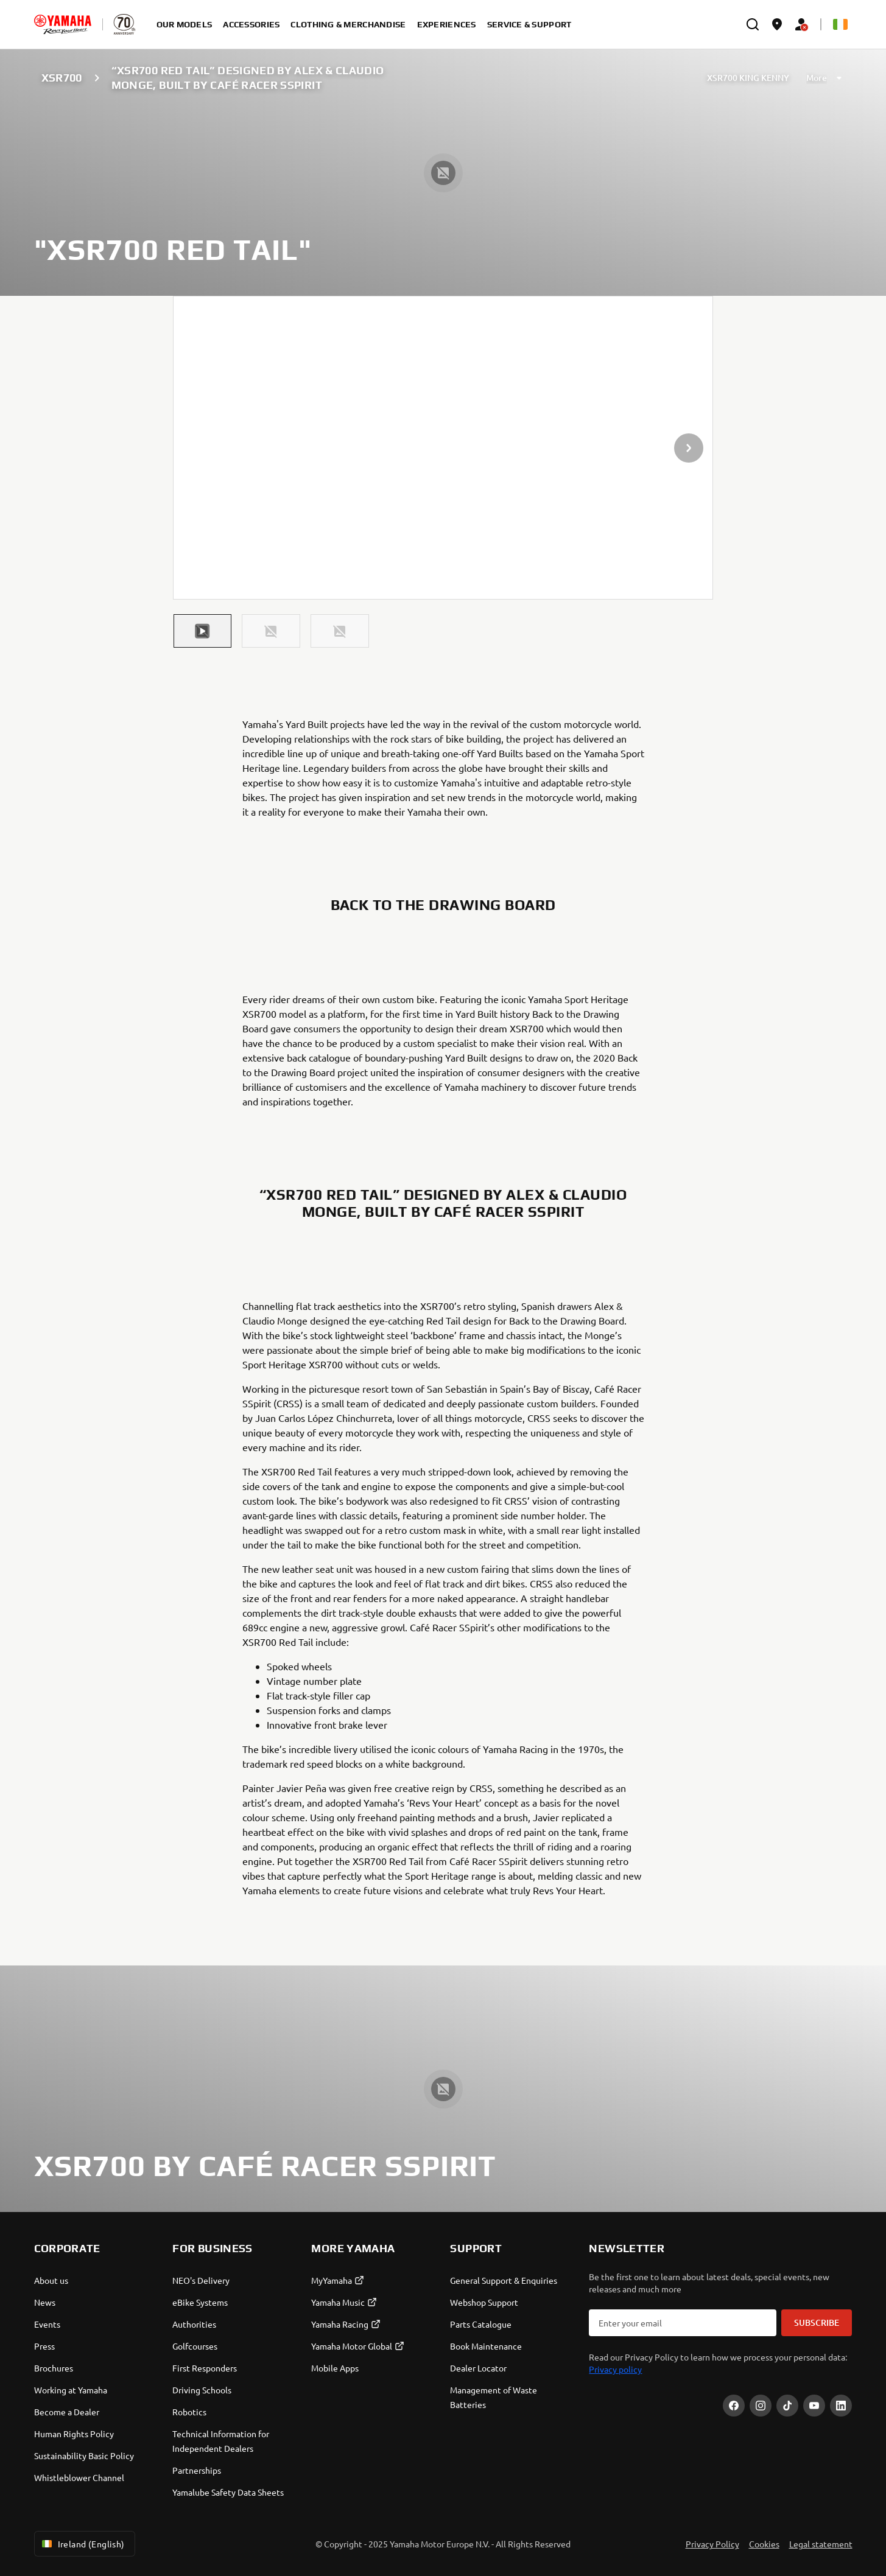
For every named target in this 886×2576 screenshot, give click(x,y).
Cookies (764, 2543)
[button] (203, 631)
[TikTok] (787, 2406)
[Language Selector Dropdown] (840, 24)
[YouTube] (814, 2406)
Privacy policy (615, 2369)
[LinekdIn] (841, 2406)
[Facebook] (734, 2406)
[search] (752, 24)
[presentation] (443, 447)
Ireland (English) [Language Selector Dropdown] (82, 2543)
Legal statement (821, 2543)
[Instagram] (761, 2406)
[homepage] (62, 24)
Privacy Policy (712, 2543)
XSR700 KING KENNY (748, 77)
